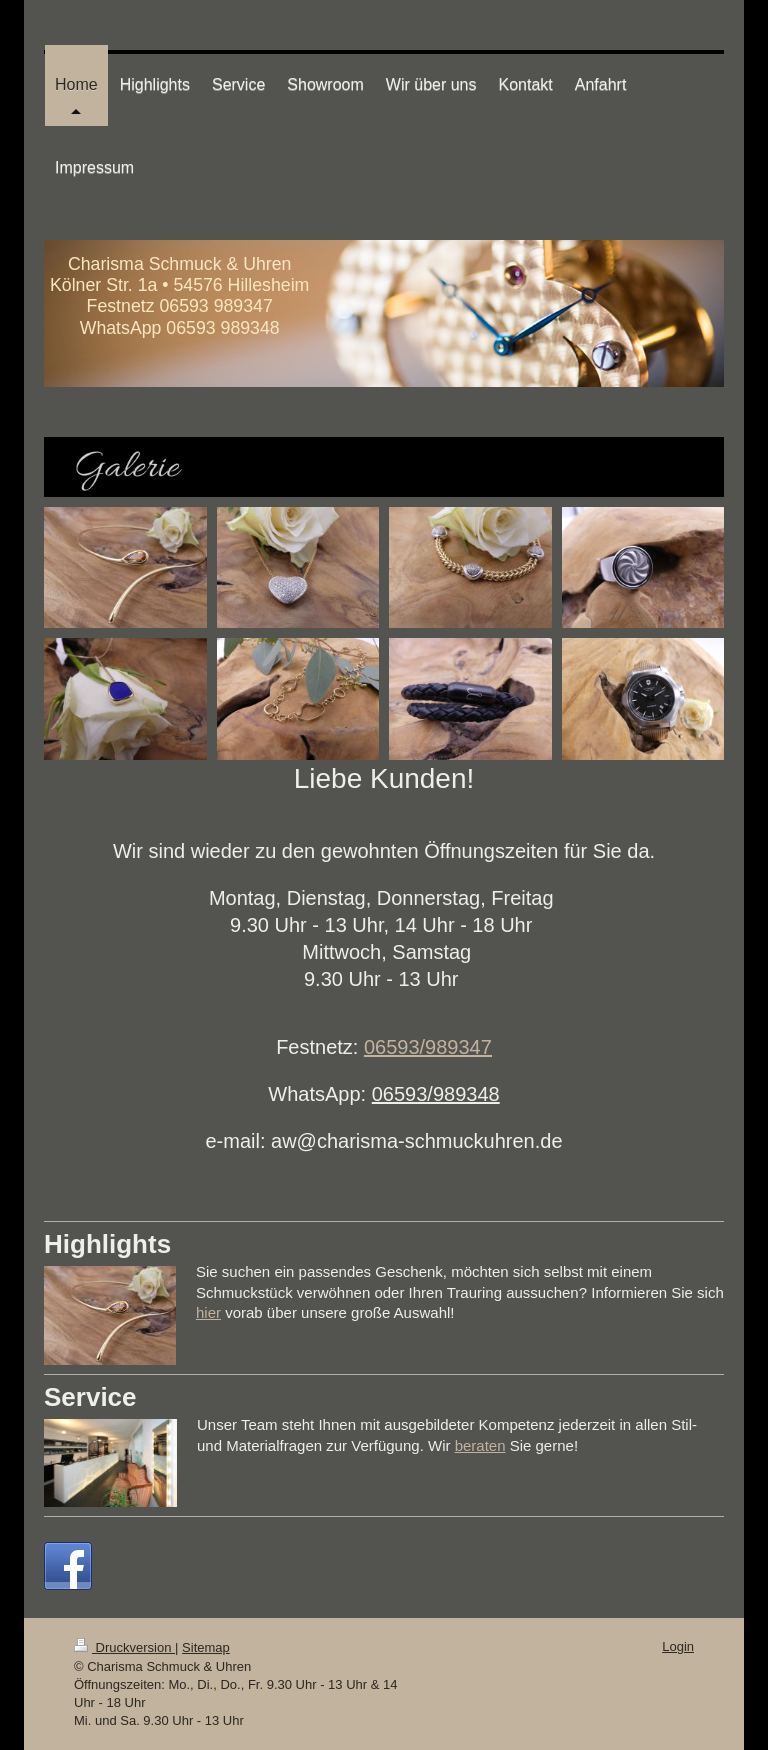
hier (208, 1312)
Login (678, 1646)
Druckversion (124, 1647)
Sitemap (206, 1647)
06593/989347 (428, 1047)
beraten (480, 1445)
